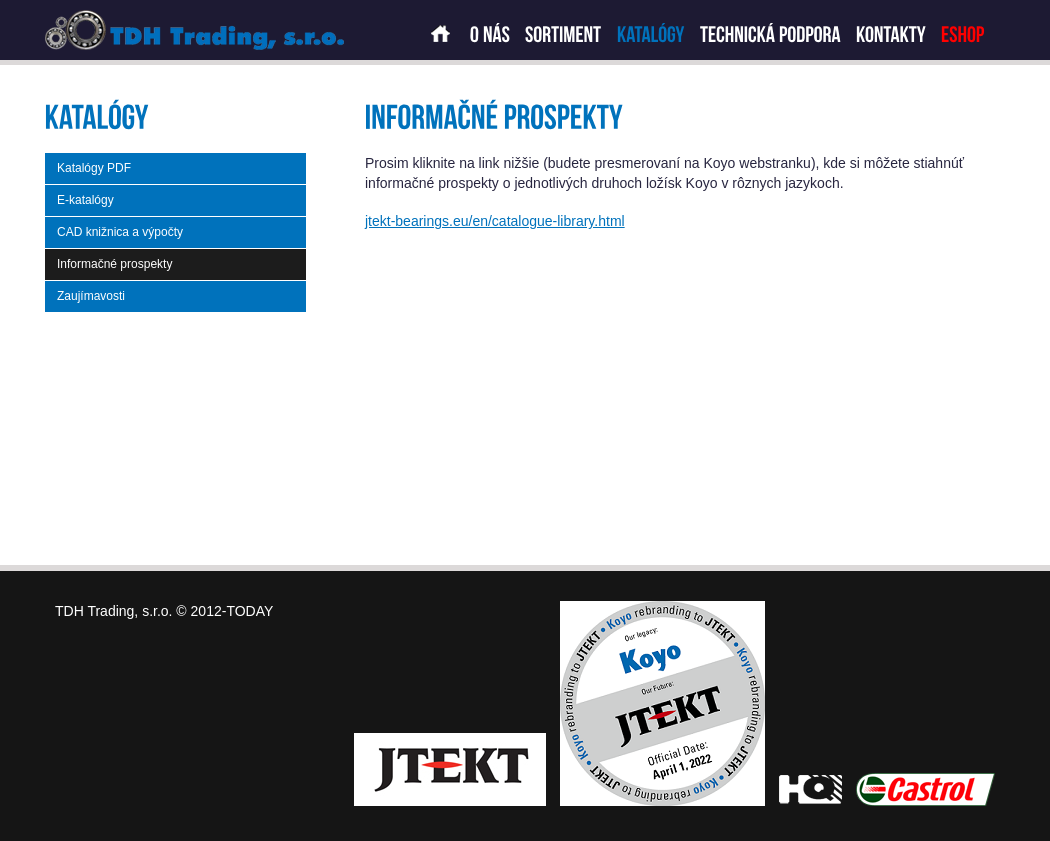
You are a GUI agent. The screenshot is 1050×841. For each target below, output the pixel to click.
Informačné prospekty (114, 264)
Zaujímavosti (91, 296)
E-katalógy (85, 200)
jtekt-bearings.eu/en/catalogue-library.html (495, 221)
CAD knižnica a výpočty (120, 232)
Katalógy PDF (94, 168)
